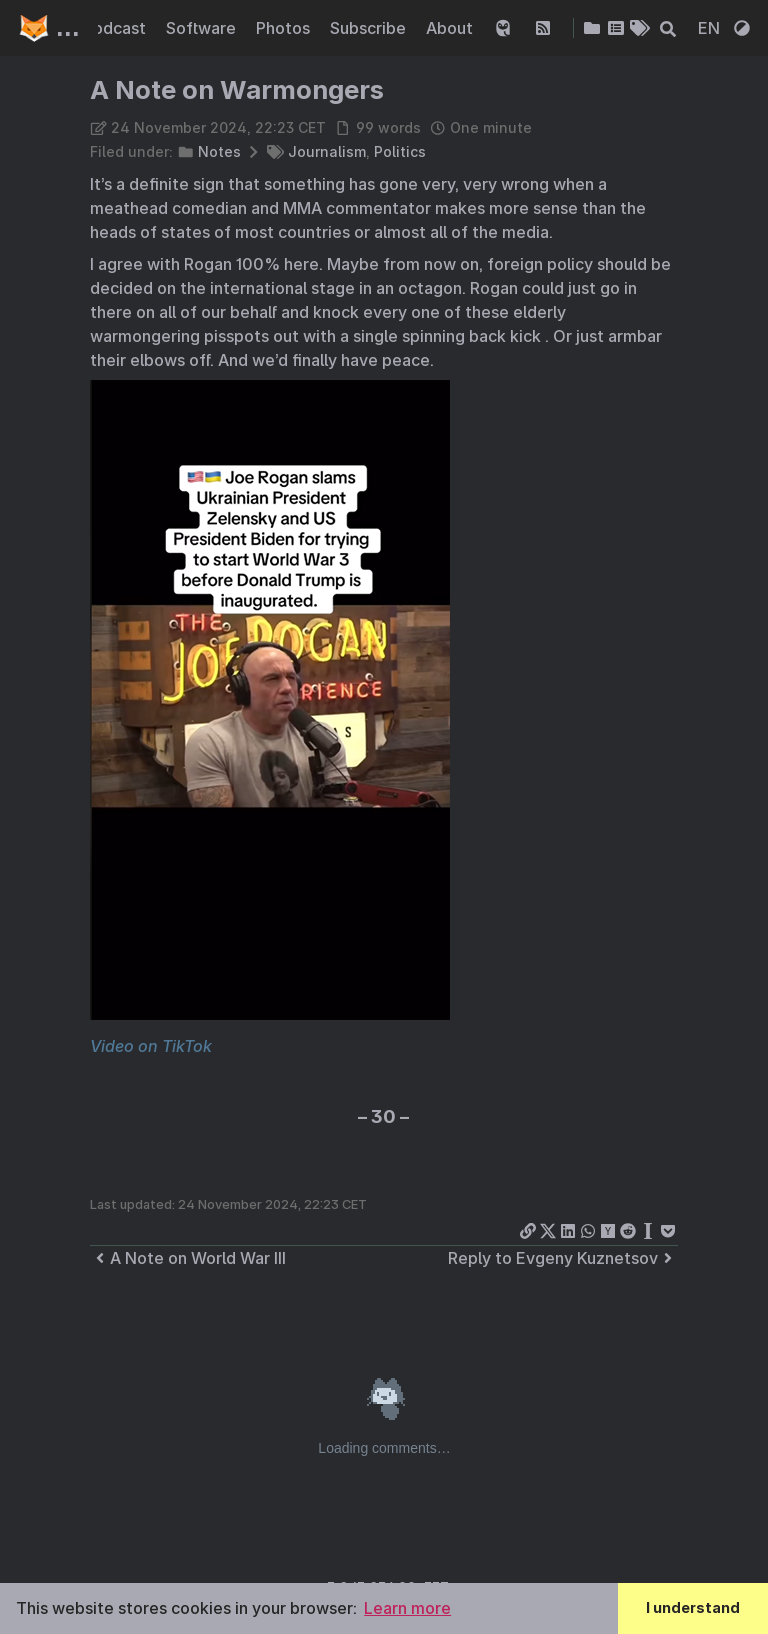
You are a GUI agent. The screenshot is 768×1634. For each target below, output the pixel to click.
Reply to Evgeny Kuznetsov (563, 1258)
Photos (285, 28)
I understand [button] (693, 1607)
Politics (400, 151)
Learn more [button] (407, 1608)
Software (203, 28)
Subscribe (370, 28)
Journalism (327, 151)
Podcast (116, 28)
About (451, 28)
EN (711, 28)
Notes (219, 151)
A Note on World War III (188, 1258)
